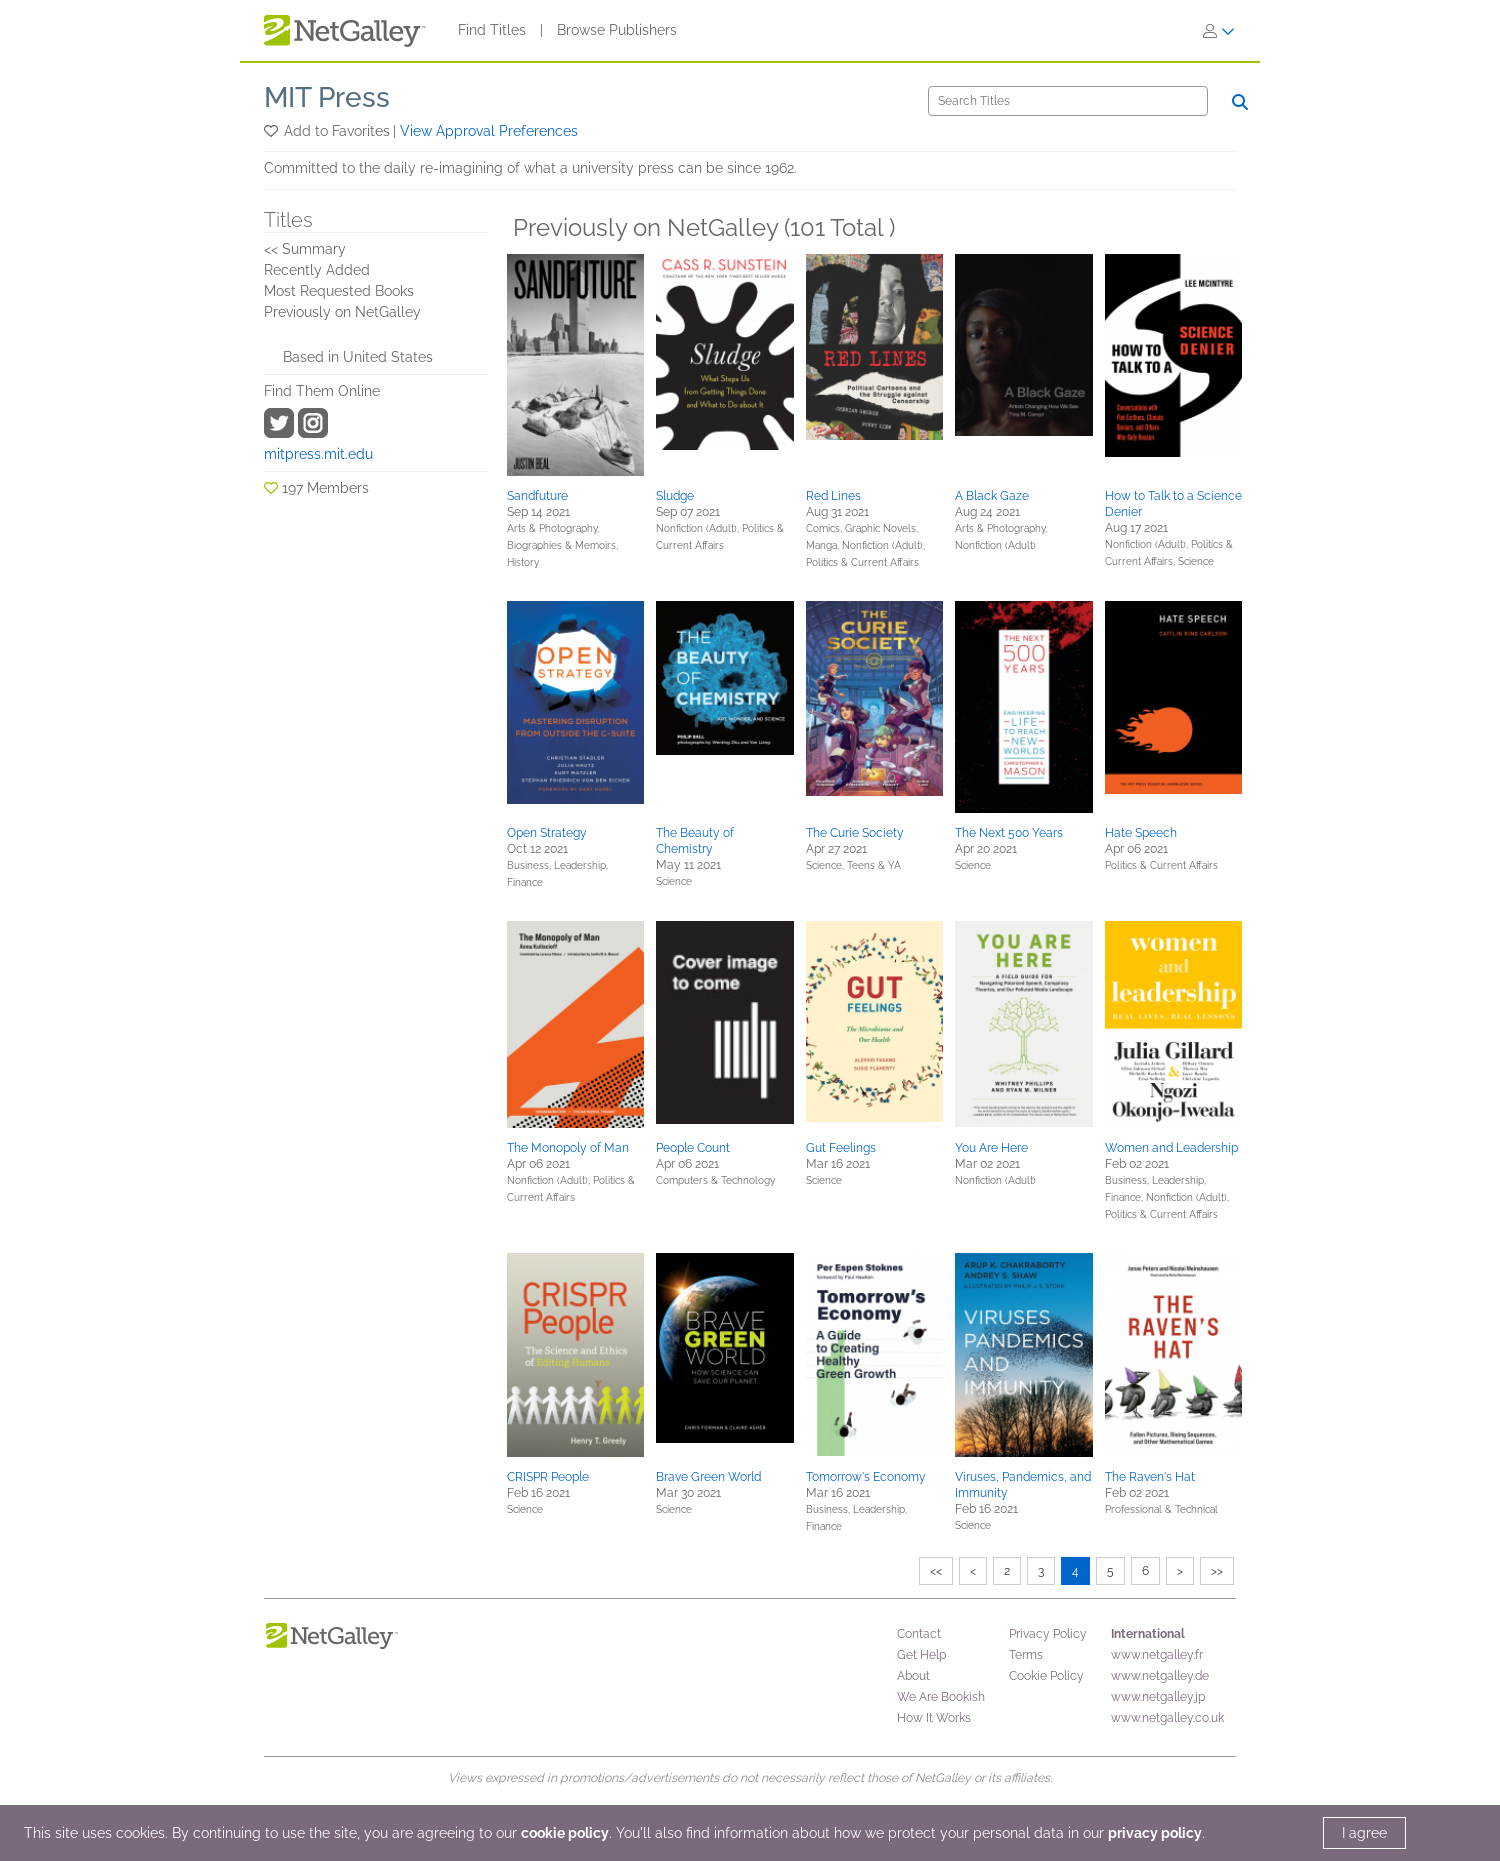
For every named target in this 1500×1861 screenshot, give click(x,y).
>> (1217, 1571)
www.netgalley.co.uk (1167, 1718)
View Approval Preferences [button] (489, 131)
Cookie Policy (1046, 1676)
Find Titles (492, 30)
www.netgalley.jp (1158, 1697)
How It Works (934, 1718)
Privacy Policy (1048, 1634)
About (913, 1676)
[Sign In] (1219, 31)
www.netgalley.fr (1157, 1655)
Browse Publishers (617, 30)
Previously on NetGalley (342, 312)
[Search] (1068, 101)
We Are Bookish (941, 1697)
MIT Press (327, 97)
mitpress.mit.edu (318, 454)
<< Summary (305, 249)
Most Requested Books (339, 291)
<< (936, 1571)
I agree (1364, 1833)
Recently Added (317, 270)
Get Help (921, 1655)
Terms (1026, 1655)
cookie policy (565, 1833)
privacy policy (1155, 1833)
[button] (272, 131)
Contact (919, 1634)
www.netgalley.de (1160, 1676)
